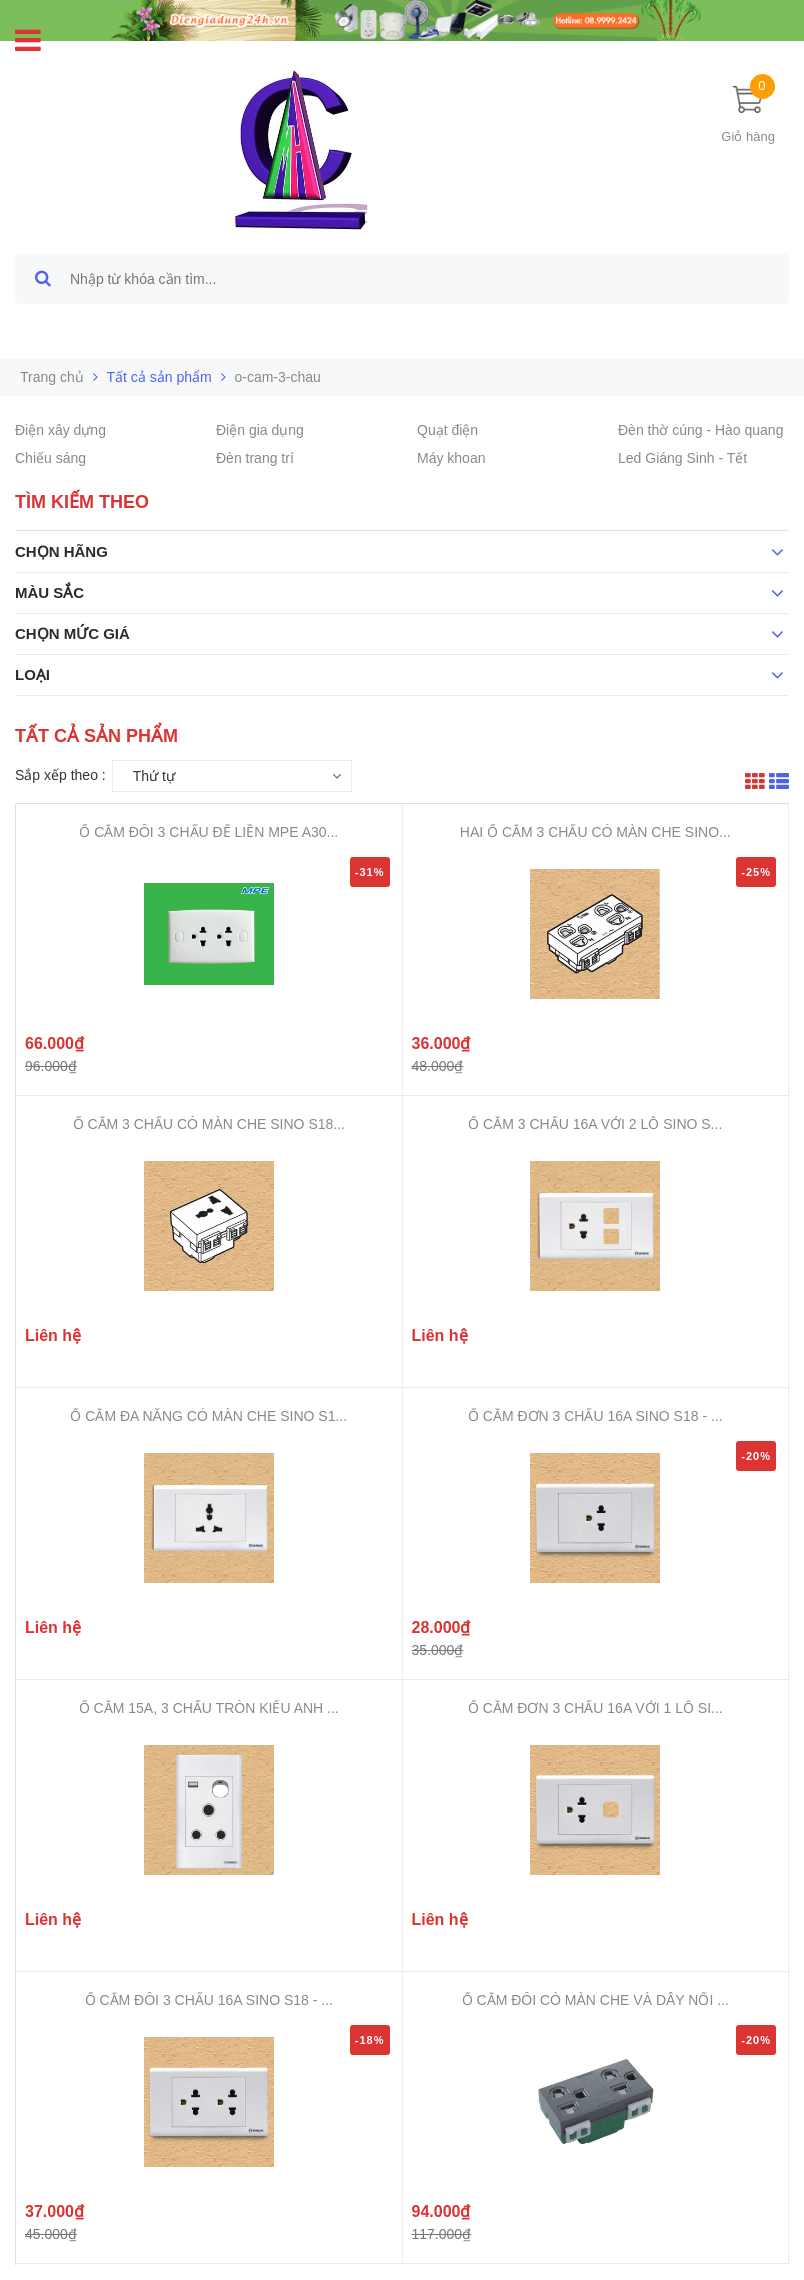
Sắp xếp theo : (60, 775)
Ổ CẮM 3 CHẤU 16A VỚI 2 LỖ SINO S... (595, 1124)
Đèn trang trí (255, 458)
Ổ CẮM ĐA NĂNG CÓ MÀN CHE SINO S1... (208, 1416)
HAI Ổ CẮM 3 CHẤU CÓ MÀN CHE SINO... (595, 832)
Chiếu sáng (50, 458)
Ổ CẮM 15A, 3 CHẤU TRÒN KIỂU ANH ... (209, 1708)
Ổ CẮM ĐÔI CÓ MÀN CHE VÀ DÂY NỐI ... (595, 2000)
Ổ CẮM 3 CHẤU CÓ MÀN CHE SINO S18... (209, 1124)
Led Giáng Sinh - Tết (682, 458)
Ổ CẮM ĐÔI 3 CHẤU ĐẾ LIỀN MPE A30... (208, 832)
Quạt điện (447, 430)
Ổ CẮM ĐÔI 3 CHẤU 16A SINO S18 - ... (209, 2000)
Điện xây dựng (60, 430)
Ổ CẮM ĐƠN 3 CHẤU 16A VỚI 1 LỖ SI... (595, 1708)
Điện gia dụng (260, 430)
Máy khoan (451, 458)
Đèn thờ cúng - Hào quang (700, 430)
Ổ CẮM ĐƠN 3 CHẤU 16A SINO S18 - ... (595, 1416)
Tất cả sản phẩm (159, 377)
